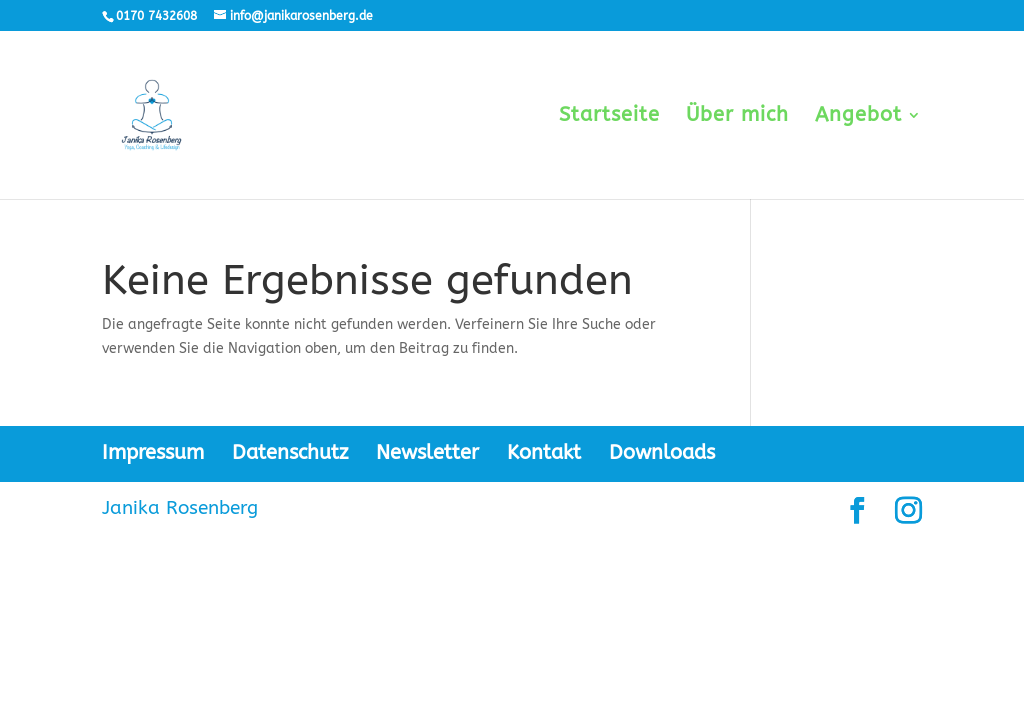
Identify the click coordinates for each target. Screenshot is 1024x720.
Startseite (609, 117)
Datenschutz (290, 452)
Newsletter (427, 452)
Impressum (153, 452)
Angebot (858, 117)
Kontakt (544, 452)
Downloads (662, 452)
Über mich (737, 117)
